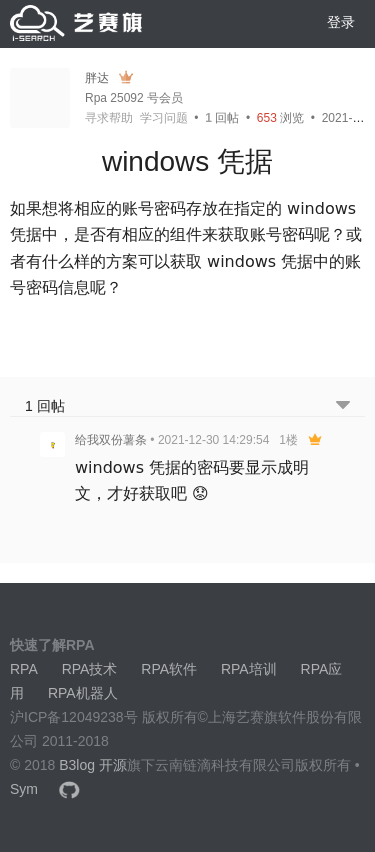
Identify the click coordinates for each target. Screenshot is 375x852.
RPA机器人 (83, 693)
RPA (24, 669)
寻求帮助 (109, 118)
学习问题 (164, 118)
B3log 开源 (93, 765)
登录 (341, 22)
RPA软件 (169, 669)
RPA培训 (249, 669)
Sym (24, 789)
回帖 (222, 118)
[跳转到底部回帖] (343, 406)
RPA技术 (90, 669)
